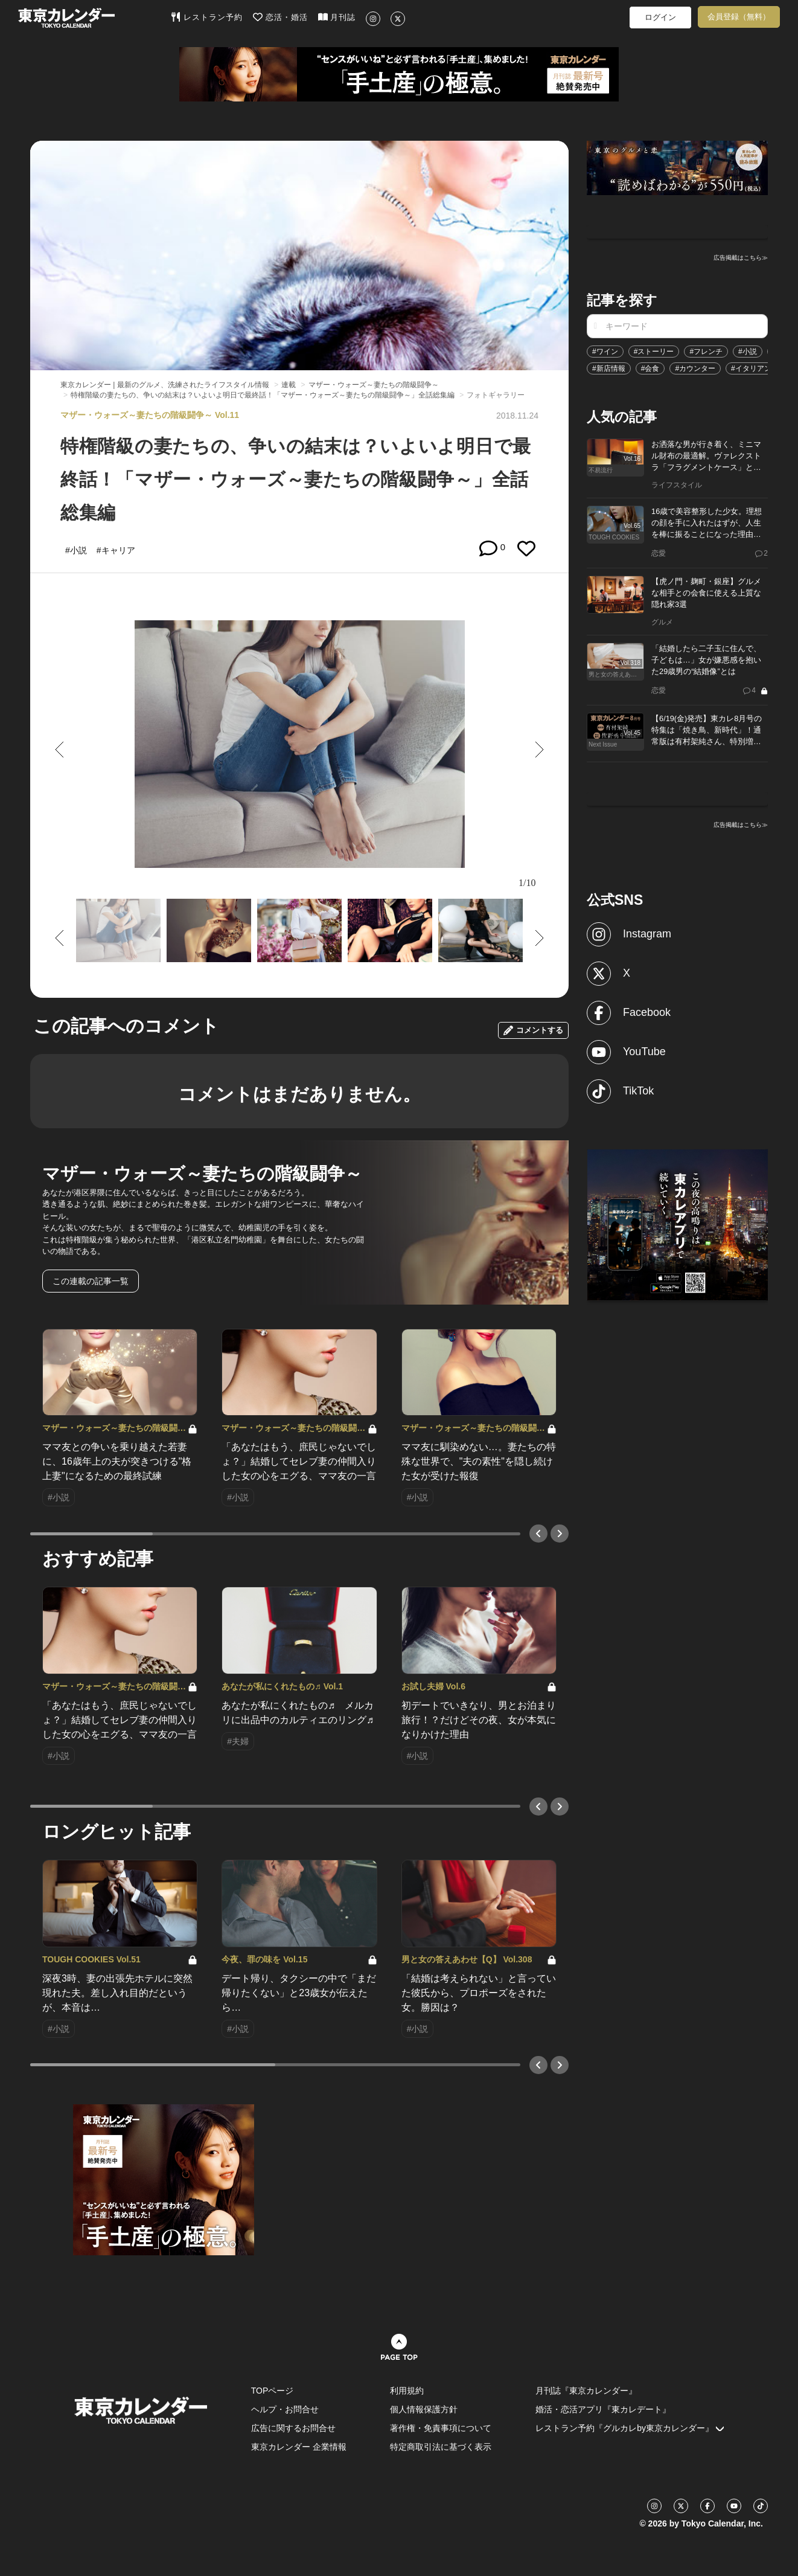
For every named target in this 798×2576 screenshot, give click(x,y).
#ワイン (605, 351)
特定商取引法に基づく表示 (440, 2447)
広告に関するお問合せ (293, 2428)
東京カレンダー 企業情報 (298, 2447)
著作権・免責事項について (440, 2428)
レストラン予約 (207, 17)
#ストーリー (654, 351)
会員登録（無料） (738, 16)
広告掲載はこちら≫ (740, 257)
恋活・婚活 (280, 17)
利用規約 (407, 2390)
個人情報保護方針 (424, 2409)
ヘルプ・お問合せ (285, 2409)
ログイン (660, 17)
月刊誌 (337, 17)
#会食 (650, 368)
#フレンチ (706, 351)
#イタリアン (751, 368)
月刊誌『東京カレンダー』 (586, 2390)
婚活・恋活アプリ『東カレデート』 (603, 2409)
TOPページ (272, 2390)
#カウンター (695, 368)
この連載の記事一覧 (91, 1281)
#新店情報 (608, 368)
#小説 (747, 351)
